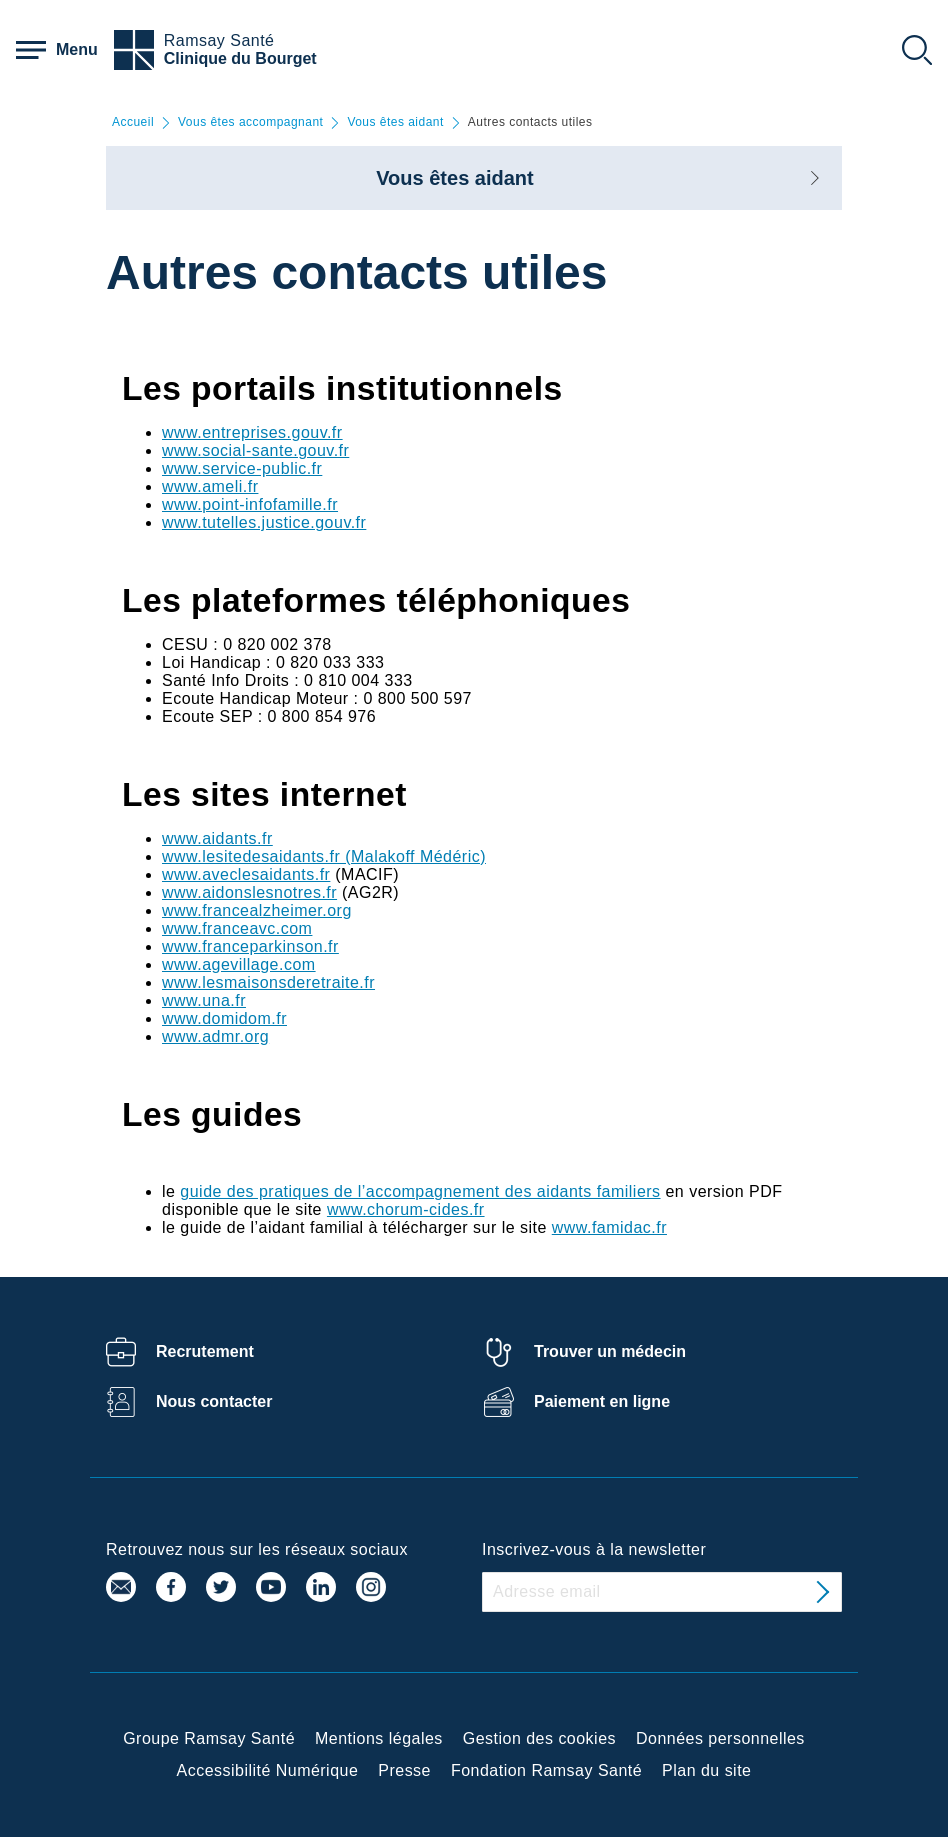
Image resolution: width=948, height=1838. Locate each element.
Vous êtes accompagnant (250, 122)
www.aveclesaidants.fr (246, 874)
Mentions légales (379, 1738)
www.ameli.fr (210, 486)
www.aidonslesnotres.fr (249, 892)
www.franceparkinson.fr (250, 946)
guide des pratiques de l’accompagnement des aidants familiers (420, 1191)
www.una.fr (204, 1000)
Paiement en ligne (602, 1401)
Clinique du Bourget (240, 58)
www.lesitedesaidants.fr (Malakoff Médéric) (324, 856)
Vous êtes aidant (395, 122)
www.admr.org (215, 1036)
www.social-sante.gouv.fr (255, 450)
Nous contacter (214, 1401)
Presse (404, 1770)
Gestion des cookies (539, 1738)
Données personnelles (720, 1738)
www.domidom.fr (224, 1018)
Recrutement (205, 1351)
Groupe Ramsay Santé (209, 1738)
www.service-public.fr (242, 468)
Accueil (133, 122)
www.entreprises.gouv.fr (252, 432)
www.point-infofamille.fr (250, 504)
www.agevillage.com (239, 964)
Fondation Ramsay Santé (546, 1770)
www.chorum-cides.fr (406, 1209)
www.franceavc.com (237, 928)
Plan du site (706, 1770)
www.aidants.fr (217, 838)
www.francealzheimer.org (257, 910)
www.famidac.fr (609, 1227)
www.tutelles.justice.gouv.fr (264, 522)
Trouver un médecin (610, 1351)
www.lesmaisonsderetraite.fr (268, 982)
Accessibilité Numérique (268, 1770)
